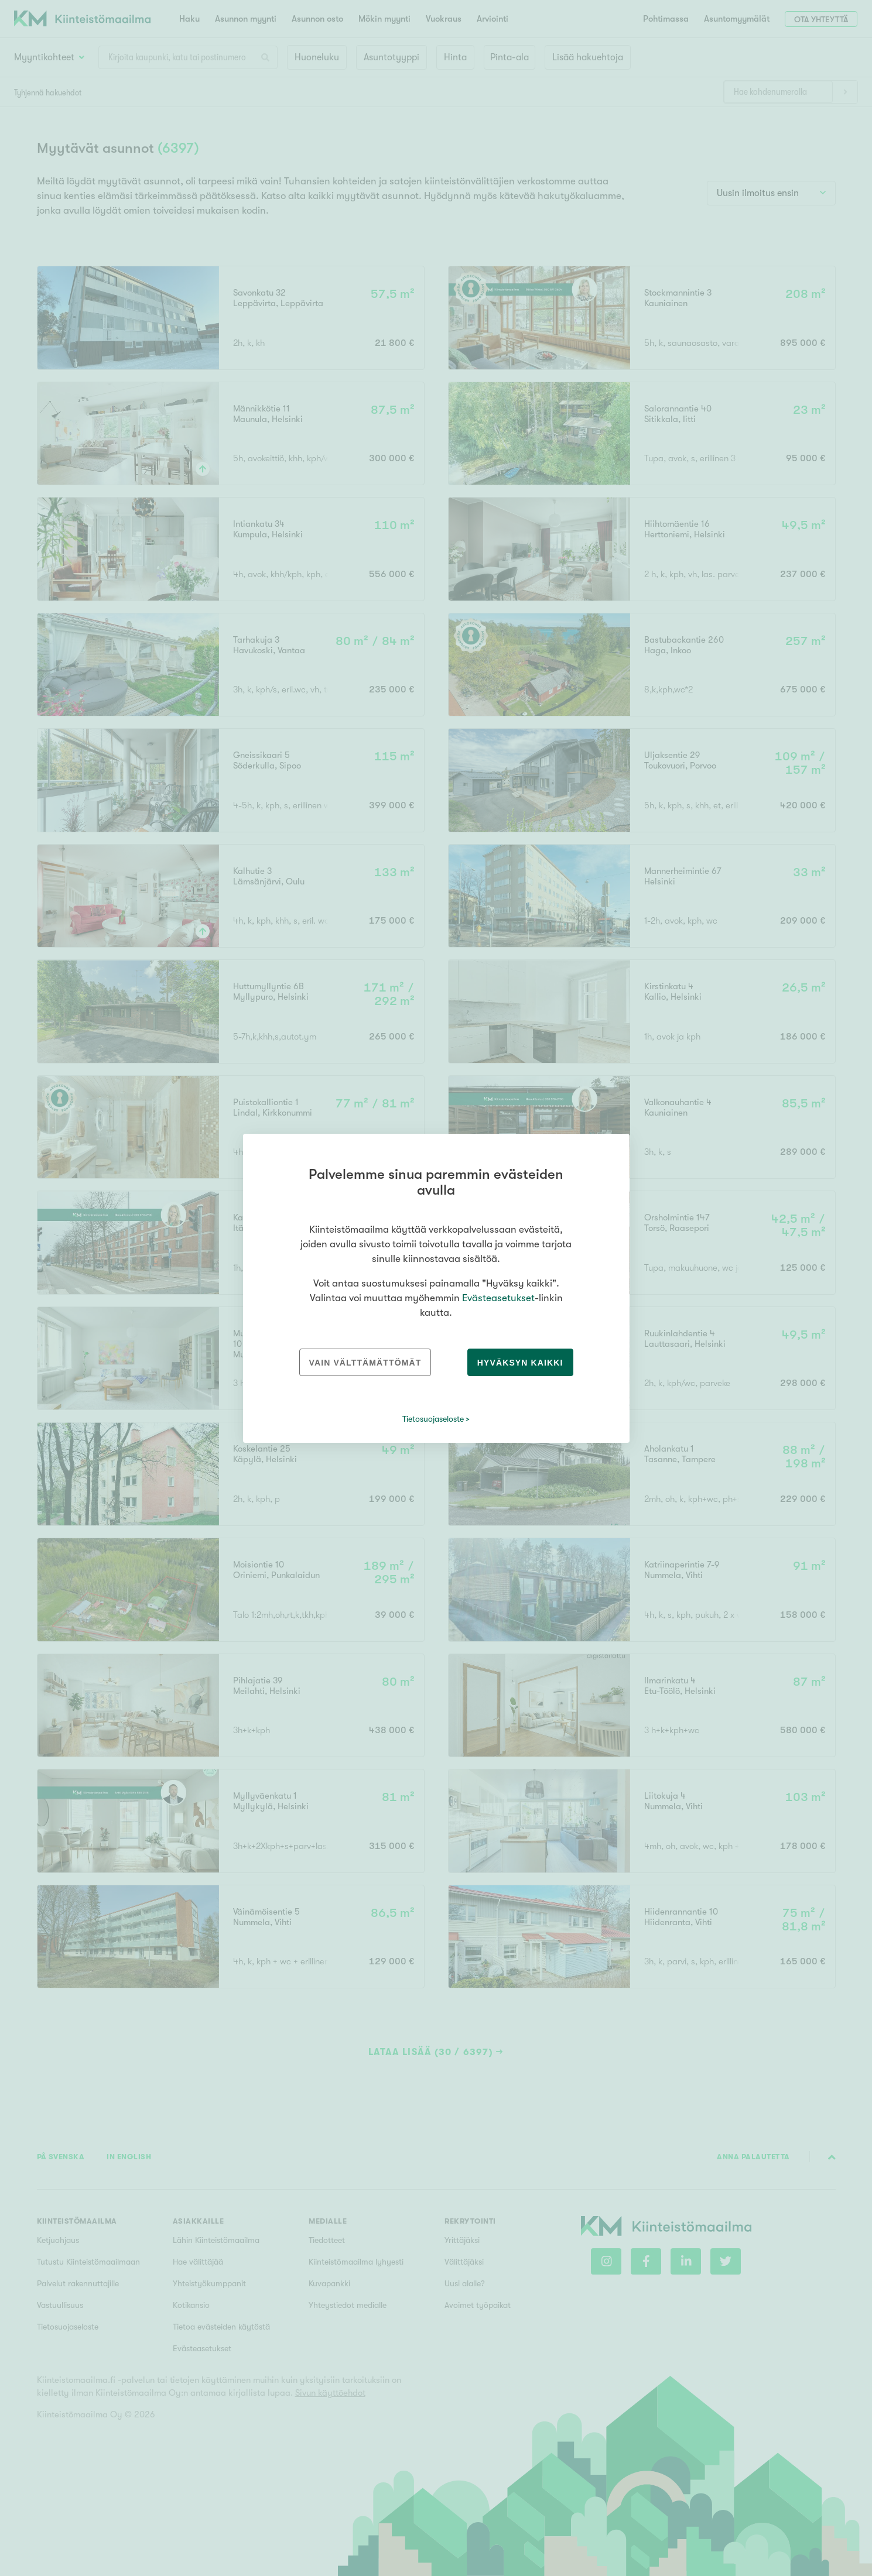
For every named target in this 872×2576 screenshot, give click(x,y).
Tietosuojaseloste (433, 1419)
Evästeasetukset (498, 1298)
